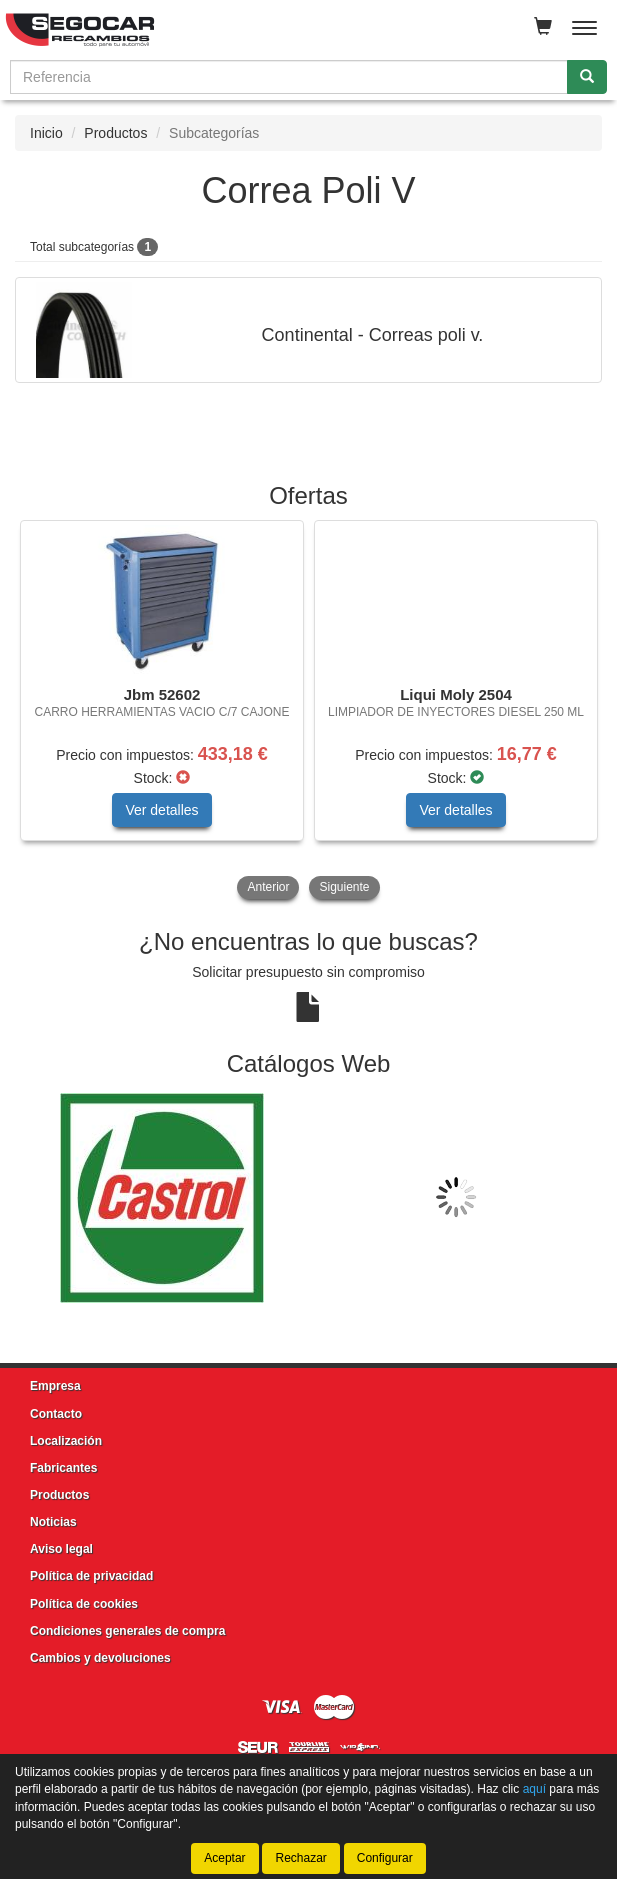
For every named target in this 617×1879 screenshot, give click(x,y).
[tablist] (308, 712)
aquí (534, 1789)
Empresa (55, 1386)
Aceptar (224, 1858)
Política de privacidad (91, 1576)
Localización (66, 1441)
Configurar (385, 1858)
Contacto (56, 1414)
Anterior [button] (268, 887)
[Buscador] (289, 77)
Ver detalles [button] (161, 810)
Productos (115, 133)
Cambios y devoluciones (100, 1658)
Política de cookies (84, 1604)
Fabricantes (63, 1468)
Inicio (46, 133)
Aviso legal (61, 1549)
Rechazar (300, 1858)
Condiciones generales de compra (127, 1631)
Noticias (53, 1522)
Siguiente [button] (344, 887)
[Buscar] (587, 77)
